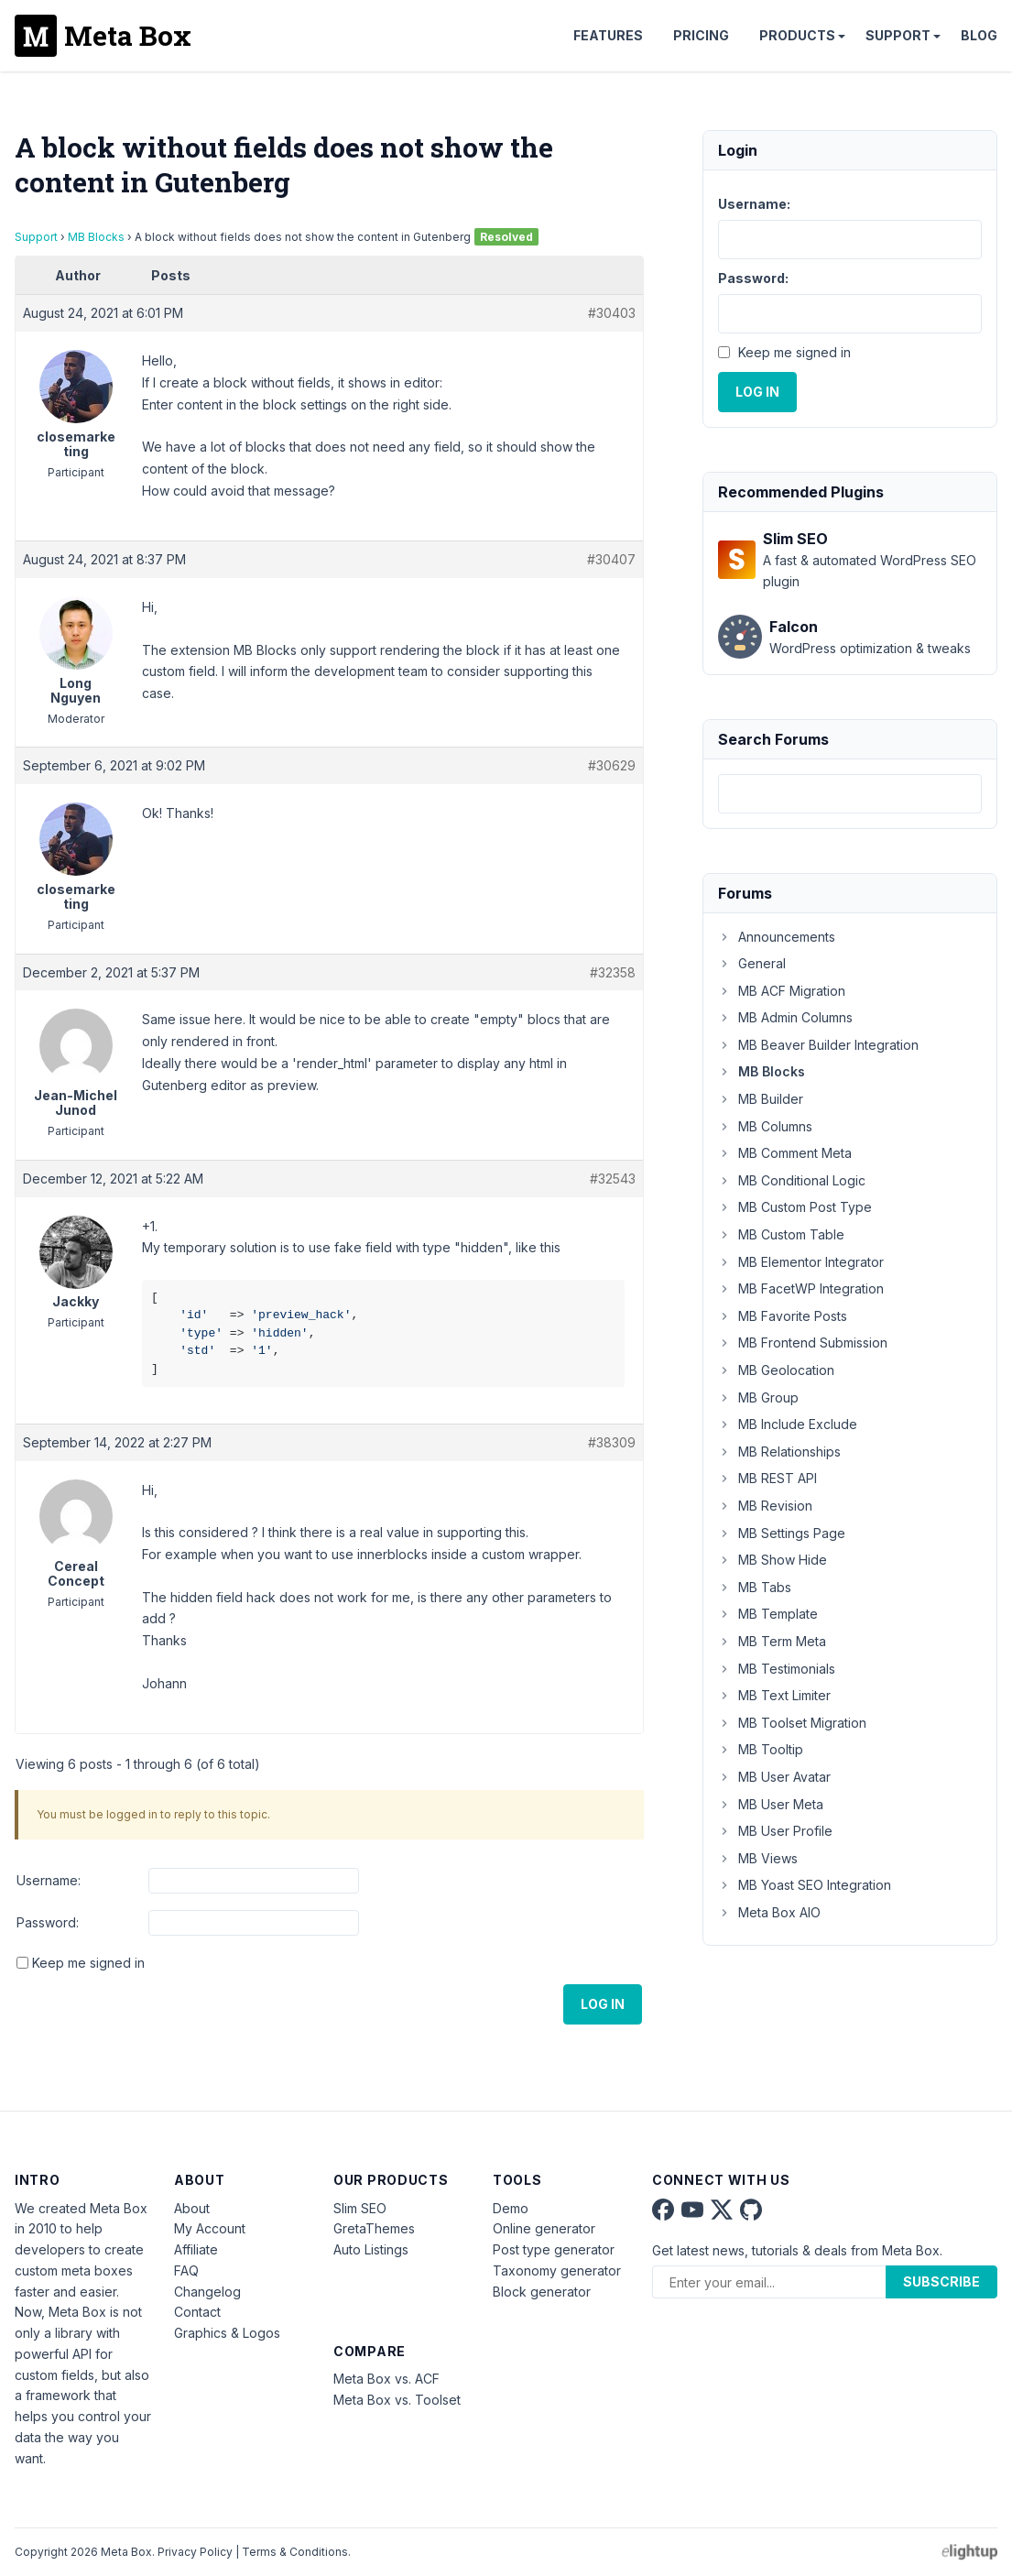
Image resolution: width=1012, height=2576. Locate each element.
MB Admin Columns (785, 1017)
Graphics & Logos (227, 2333)
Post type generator (554, 2249)
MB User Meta (770, 1804)
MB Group (758, 1397)
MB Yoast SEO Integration (804, 1885)
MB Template (768, 1613)
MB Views (758, 1858)
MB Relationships (779, 1451)
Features (608, 35)
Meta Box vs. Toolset (397, 2399)
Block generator (542, 2291)
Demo (510, 2208)
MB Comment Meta (785, 1153)
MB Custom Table (781, 1234)
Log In (603, 2004)
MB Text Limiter (774, 1695)
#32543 (613, 1178)
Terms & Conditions (295, 2552)
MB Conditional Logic (791, 1180)
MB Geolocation (776, 1370)
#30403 (612, 313)
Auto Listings (370, 2249)
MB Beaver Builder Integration (818, 1045)
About (192, 2208)
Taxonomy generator (557, 2270)
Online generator (544, 2228)
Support (897, 35)
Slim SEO (359, 2208)
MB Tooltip (760, 1749)
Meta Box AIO (769, 1912)
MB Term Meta (772, 1641)
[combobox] (850, 793)
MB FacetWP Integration (801, 1288)
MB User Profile (775, 1831)
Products (797, 35)
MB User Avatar (774, 1777)
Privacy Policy (195, 2552)
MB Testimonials (776, 1668)
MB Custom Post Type (795, 1207)
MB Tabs (754, 1587)
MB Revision (765, 1505)
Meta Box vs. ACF (386, 2378)
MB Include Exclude (787, 1424)
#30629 (612, 765)
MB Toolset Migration (792, 1722)
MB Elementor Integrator (801, 1262)
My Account (209, 2228)
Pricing (701, 35)
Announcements (776, 936)
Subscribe (941, 2281)
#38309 (612, 1442)
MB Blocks (96, 237)
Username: (48, 1880)
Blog (979, 35)
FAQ (186, 2270)
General (752, 963)
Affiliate (196, 2249)
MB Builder (760, 1099)
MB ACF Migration (781, 991)
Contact (197, 2311)
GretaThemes (374, 2228)
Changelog (207, 2291)
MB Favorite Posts (782, 1316)
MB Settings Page (781, 1533)
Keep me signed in (88, 1962)
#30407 (611, 559)
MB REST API (767, 1478)
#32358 (613, 972)
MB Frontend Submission (802, 1342)
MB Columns (765, 1126)
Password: (47, 1922)
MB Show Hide (772, 1559)
